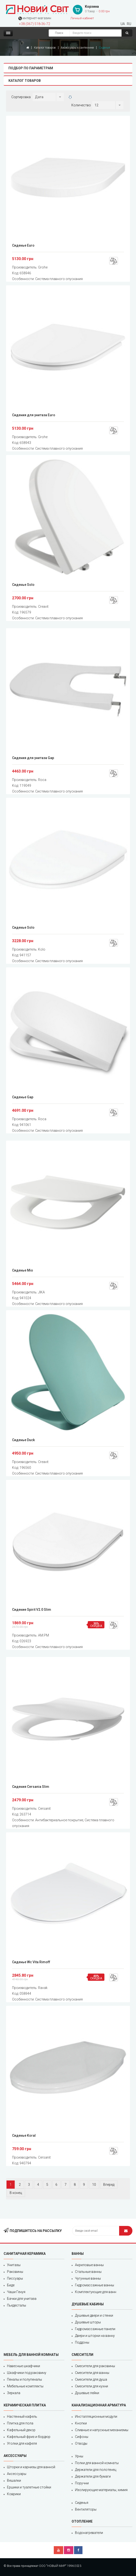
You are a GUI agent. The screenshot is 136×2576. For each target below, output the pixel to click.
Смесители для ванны (92, 2373)
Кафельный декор (21, 2430)
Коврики (14, 2494)
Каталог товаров (45, 47)
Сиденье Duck (23, 1440)
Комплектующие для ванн (95, 2292)
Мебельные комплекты (25, 2386)
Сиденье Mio (22, 1270)
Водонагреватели (89, 2533)
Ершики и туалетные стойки (29, 2487)
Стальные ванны (88, 2272)
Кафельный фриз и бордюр (28, 2437)
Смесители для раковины (95, 2366)
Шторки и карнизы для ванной (31, 2467)
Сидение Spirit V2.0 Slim (31, 1609)
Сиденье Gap (22, 1097)
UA (123, 24)
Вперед (108, 2184)
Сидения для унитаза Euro (33, 415)
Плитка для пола (20, 2423)
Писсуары (15, 2278)
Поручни (82, 2483)
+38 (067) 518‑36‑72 (34, 24)
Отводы (81, 2443)
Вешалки (14, 2480)
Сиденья (81, 2503)
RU (129, 24)
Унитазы (13, 2265)
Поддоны (82, 2342)
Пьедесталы (16, 2305)
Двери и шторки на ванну (95, 2336)
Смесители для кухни (91, 2386)
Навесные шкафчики (23, 2366)
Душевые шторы (88, 2322)
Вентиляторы (85, 2509)
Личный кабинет (82, 18)
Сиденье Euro (23, 245)
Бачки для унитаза (21, 2299)
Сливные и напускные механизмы (101, 2430)
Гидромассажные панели (95, 2329)
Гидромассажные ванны (94, 2285)
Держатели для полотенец (95, 2470)
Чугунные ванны (88, 2278)
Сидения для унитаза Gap (33, 758)
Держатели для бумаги (93, 2476)
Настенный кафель (22, 2416)
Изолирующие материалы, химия (101, 2490)
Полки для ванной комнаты (97, 2463)
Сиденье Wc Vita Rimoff (31, 1962)
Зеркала (13, 2393)
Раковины (15, 2272)
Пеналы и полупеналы (24, 2379)
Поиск (59, 33)
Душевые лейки (87, 2393)
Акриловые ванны (89, 2265)
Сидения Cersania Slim (30, 1787)
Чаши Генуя (16, 2292)
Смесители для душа (91, 2379)
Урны (79, 2456)
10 (94, 2184)
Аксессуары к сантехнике (77, 47)
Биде (10, 2285)
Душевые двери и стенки (94, 2315)
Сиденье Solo (23, 585)
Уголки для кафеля (22, 2443)
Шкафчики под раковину (26, 2373)
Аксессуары (16, 2474)
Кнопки (81, 2423)
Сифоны (81, 2437)
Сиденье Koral (24, 2135)
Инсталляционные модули (96, 2416)
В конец (16, 2193)
